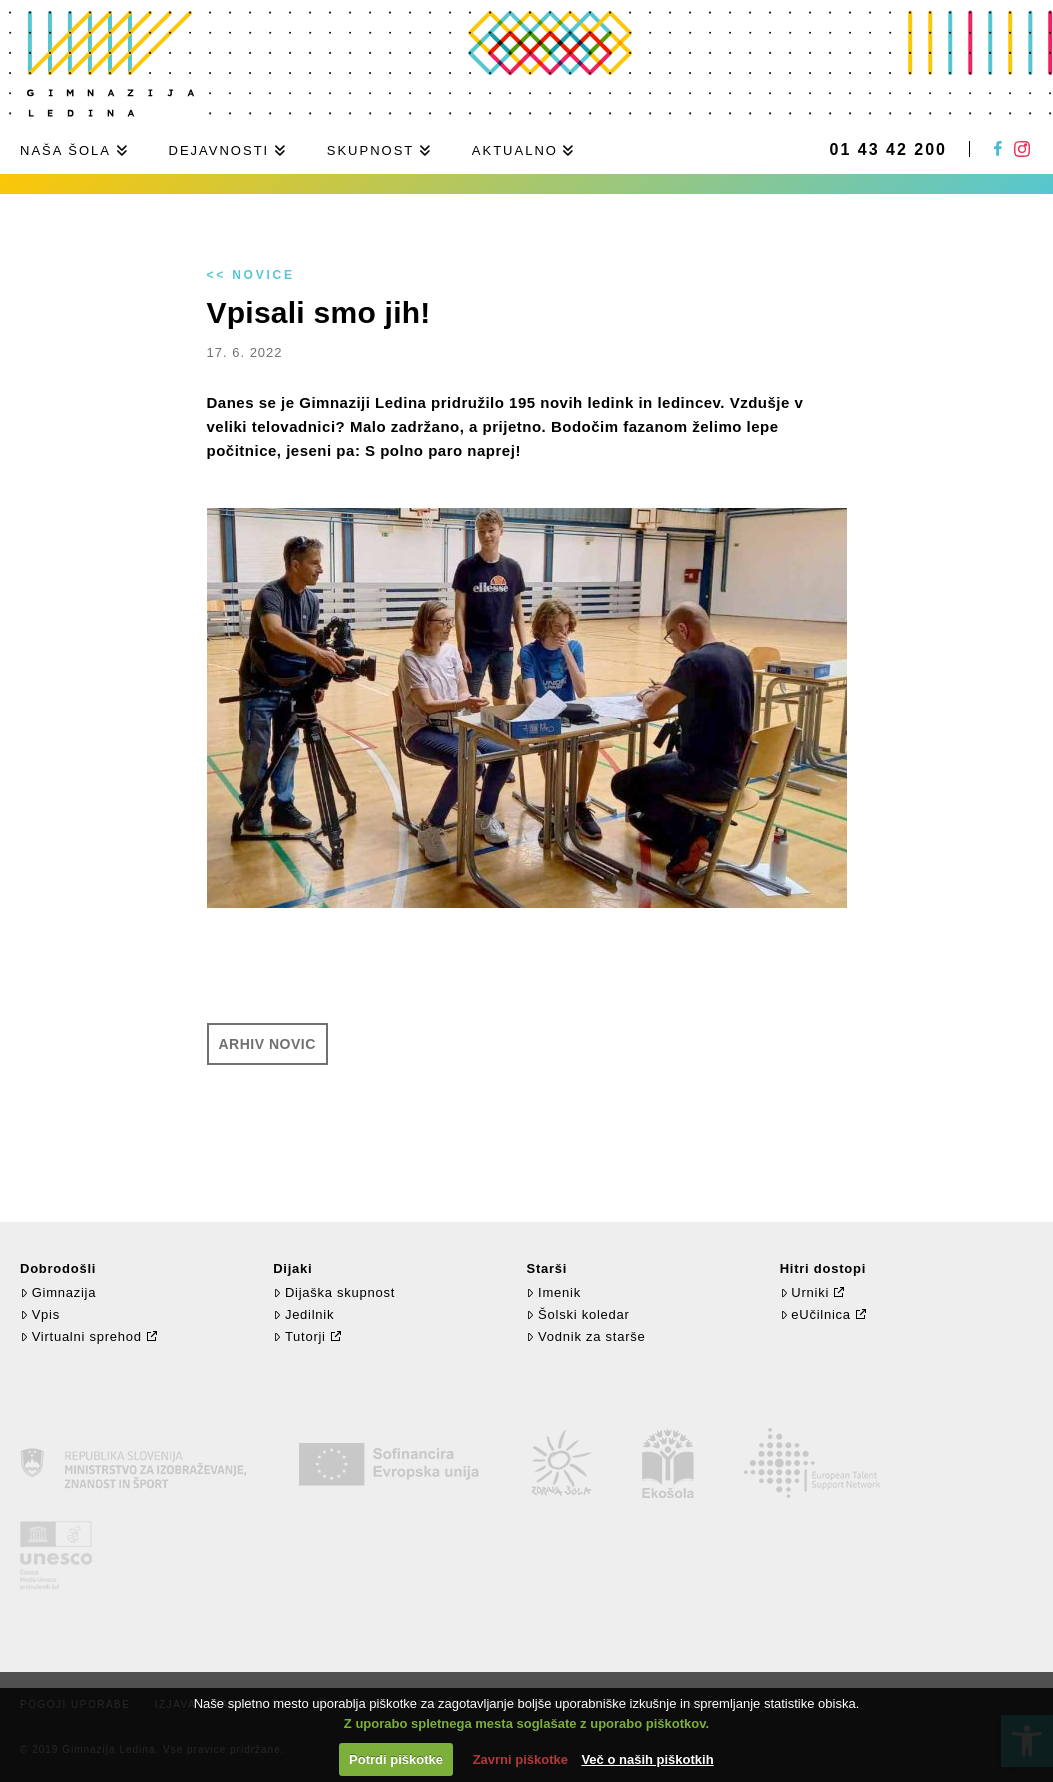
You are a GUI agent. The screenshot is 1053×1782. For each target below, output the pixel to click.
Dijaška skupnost (334, 1292)
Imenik (553, 1292)
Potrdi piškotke (396, 1759)
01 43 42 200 (888, 150)
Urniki (804, 1292)
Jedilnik (303, 1314)
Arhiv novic (267, 1044)
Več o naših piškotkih (647, 1759)
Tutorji (299, 1336)
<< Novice (251, 275)
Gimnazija (58, 1292)
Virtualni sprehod (81, 1336)
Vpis (40, 1314)
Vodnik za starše (585, 1336)
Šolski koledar (577, 1314)
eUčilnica (815, 1314)
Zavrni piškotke (520, 1759)
